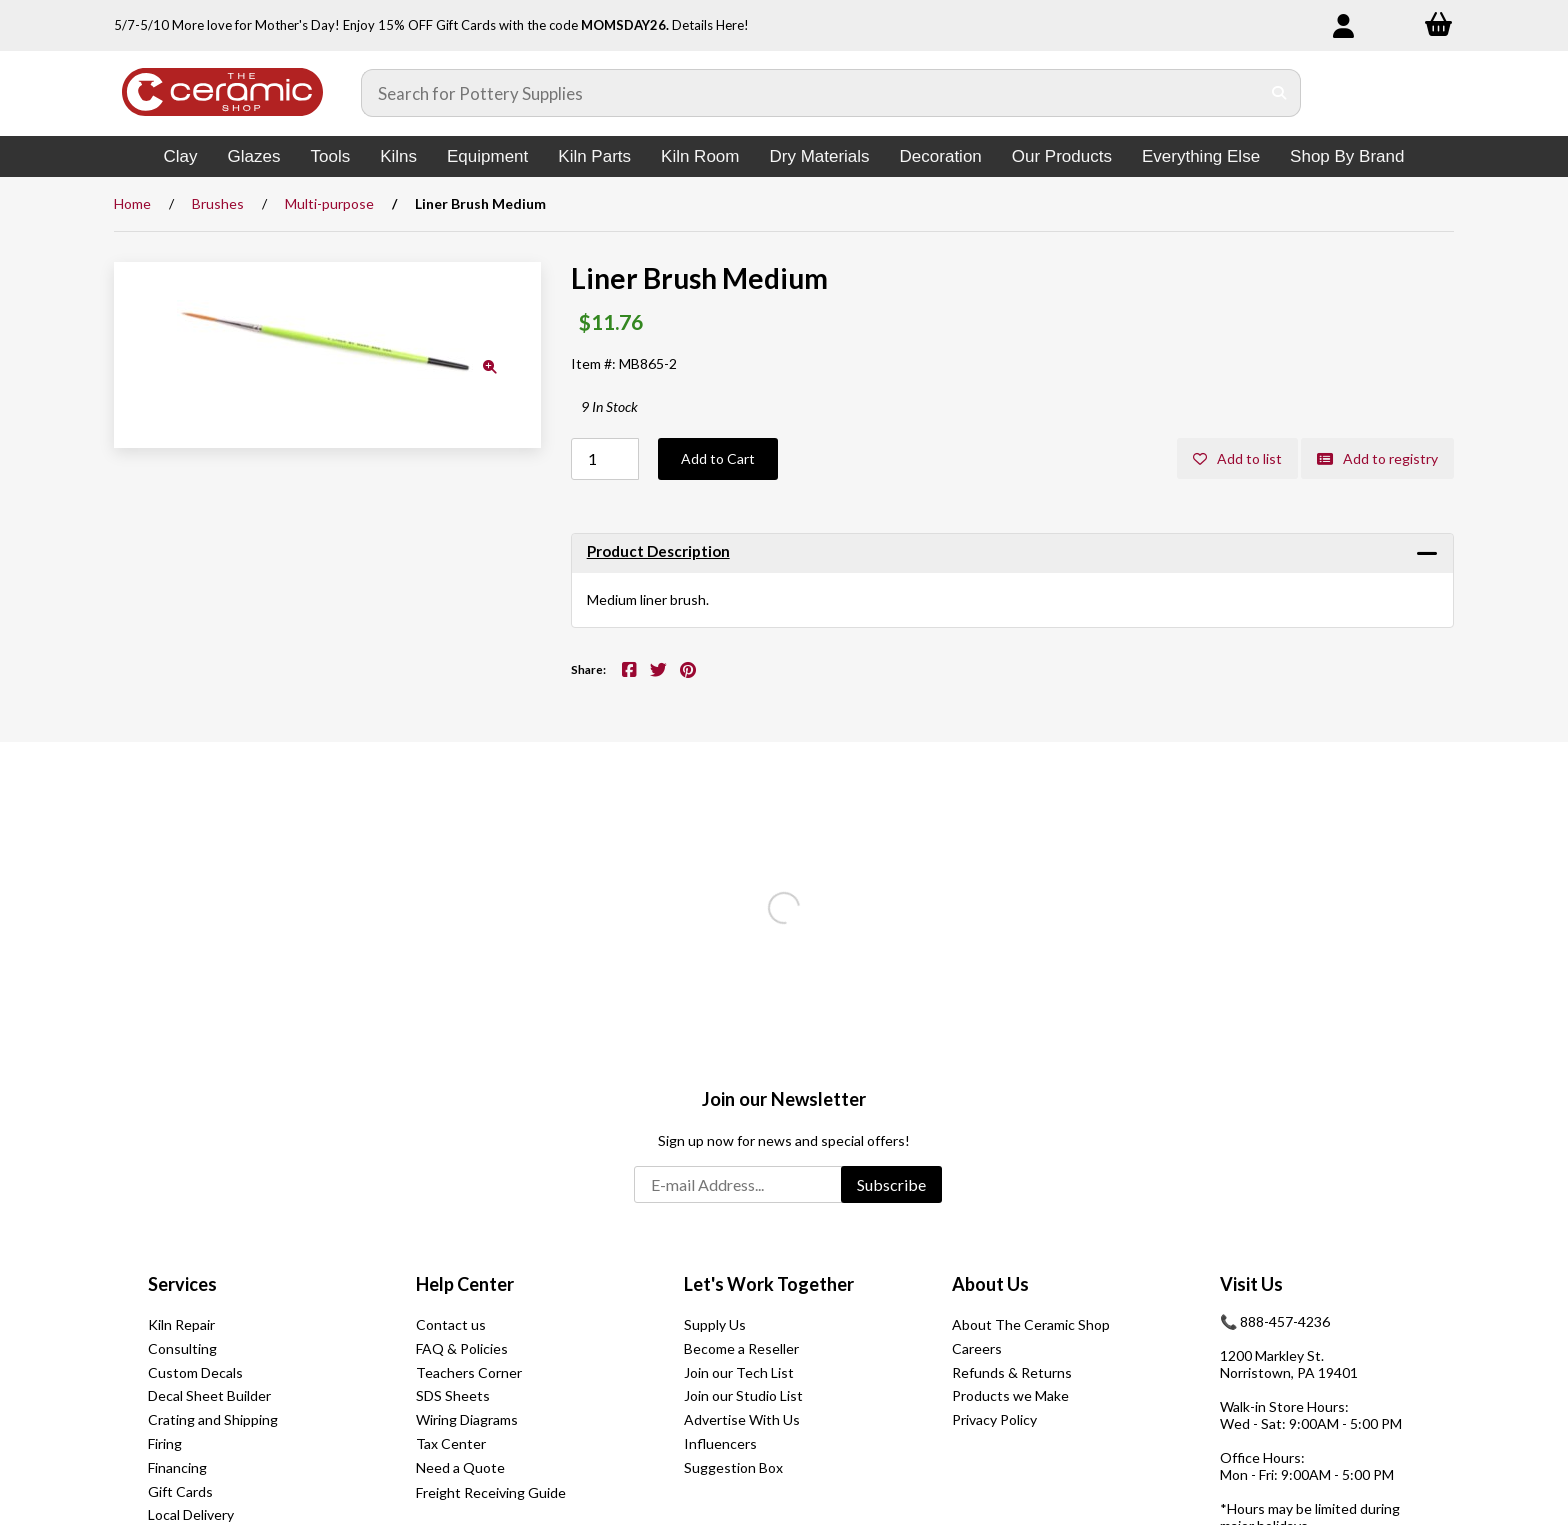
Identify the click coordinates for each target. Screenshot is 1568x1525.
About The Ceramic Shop (1031, 1324)
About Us (990, 1284)
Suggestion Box (733, 1467)
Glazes (254, 156)
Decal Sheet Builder (209, 1395)
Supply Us (715, 1324)
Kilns (398, 156)
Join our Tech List (739, 1372)
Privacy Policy (994, 1419)
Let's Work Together (769, 1284)
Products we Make (1010, 1395)
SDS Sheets (453, 1395)
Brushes (218, 203)
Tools (330, 156)
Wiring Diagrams (467, 1419)
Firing (165, 1443)
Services (182, 1284)
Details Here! (710, 25)
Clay (181, 156)
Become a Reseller (741, 1348)
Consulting (182, 1348)
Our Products (1062, 156)
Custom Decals (195, 1372)
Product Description (658, 551)
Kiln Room (700, 156)
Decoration (941, 156)
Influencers (720, 1443)
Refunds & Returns (1012, 1372)
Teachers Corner (469, 1372)
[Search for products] (811, 93)
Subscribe (891, 1184)
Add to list (1237, 458)
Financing (177, 1467)
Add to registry (1377, 458)
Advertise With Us (742, 1419)
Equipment (487, 156)
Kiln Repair (181, 1324)
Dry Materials (819, 156)
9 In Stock (609, 406)
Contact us (451, 1324)
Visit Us (1251, 1284)
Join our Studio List (743, 1395)
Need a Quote (460, 1467)
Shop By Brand (1347, 156)
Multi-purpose (329, 203)
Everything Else (1201, 156)
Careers (977, 1348)
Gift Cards (180, 1491)
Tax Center (451, 1443)
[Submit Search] (1279, 93)
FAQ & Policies (462, 1348)
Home (132, 203)
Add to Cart (718, 458)
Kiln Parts (594, 156)
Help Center (465, 1284)
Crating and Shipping (213, 1419)
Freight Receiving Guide (491, 1492)
